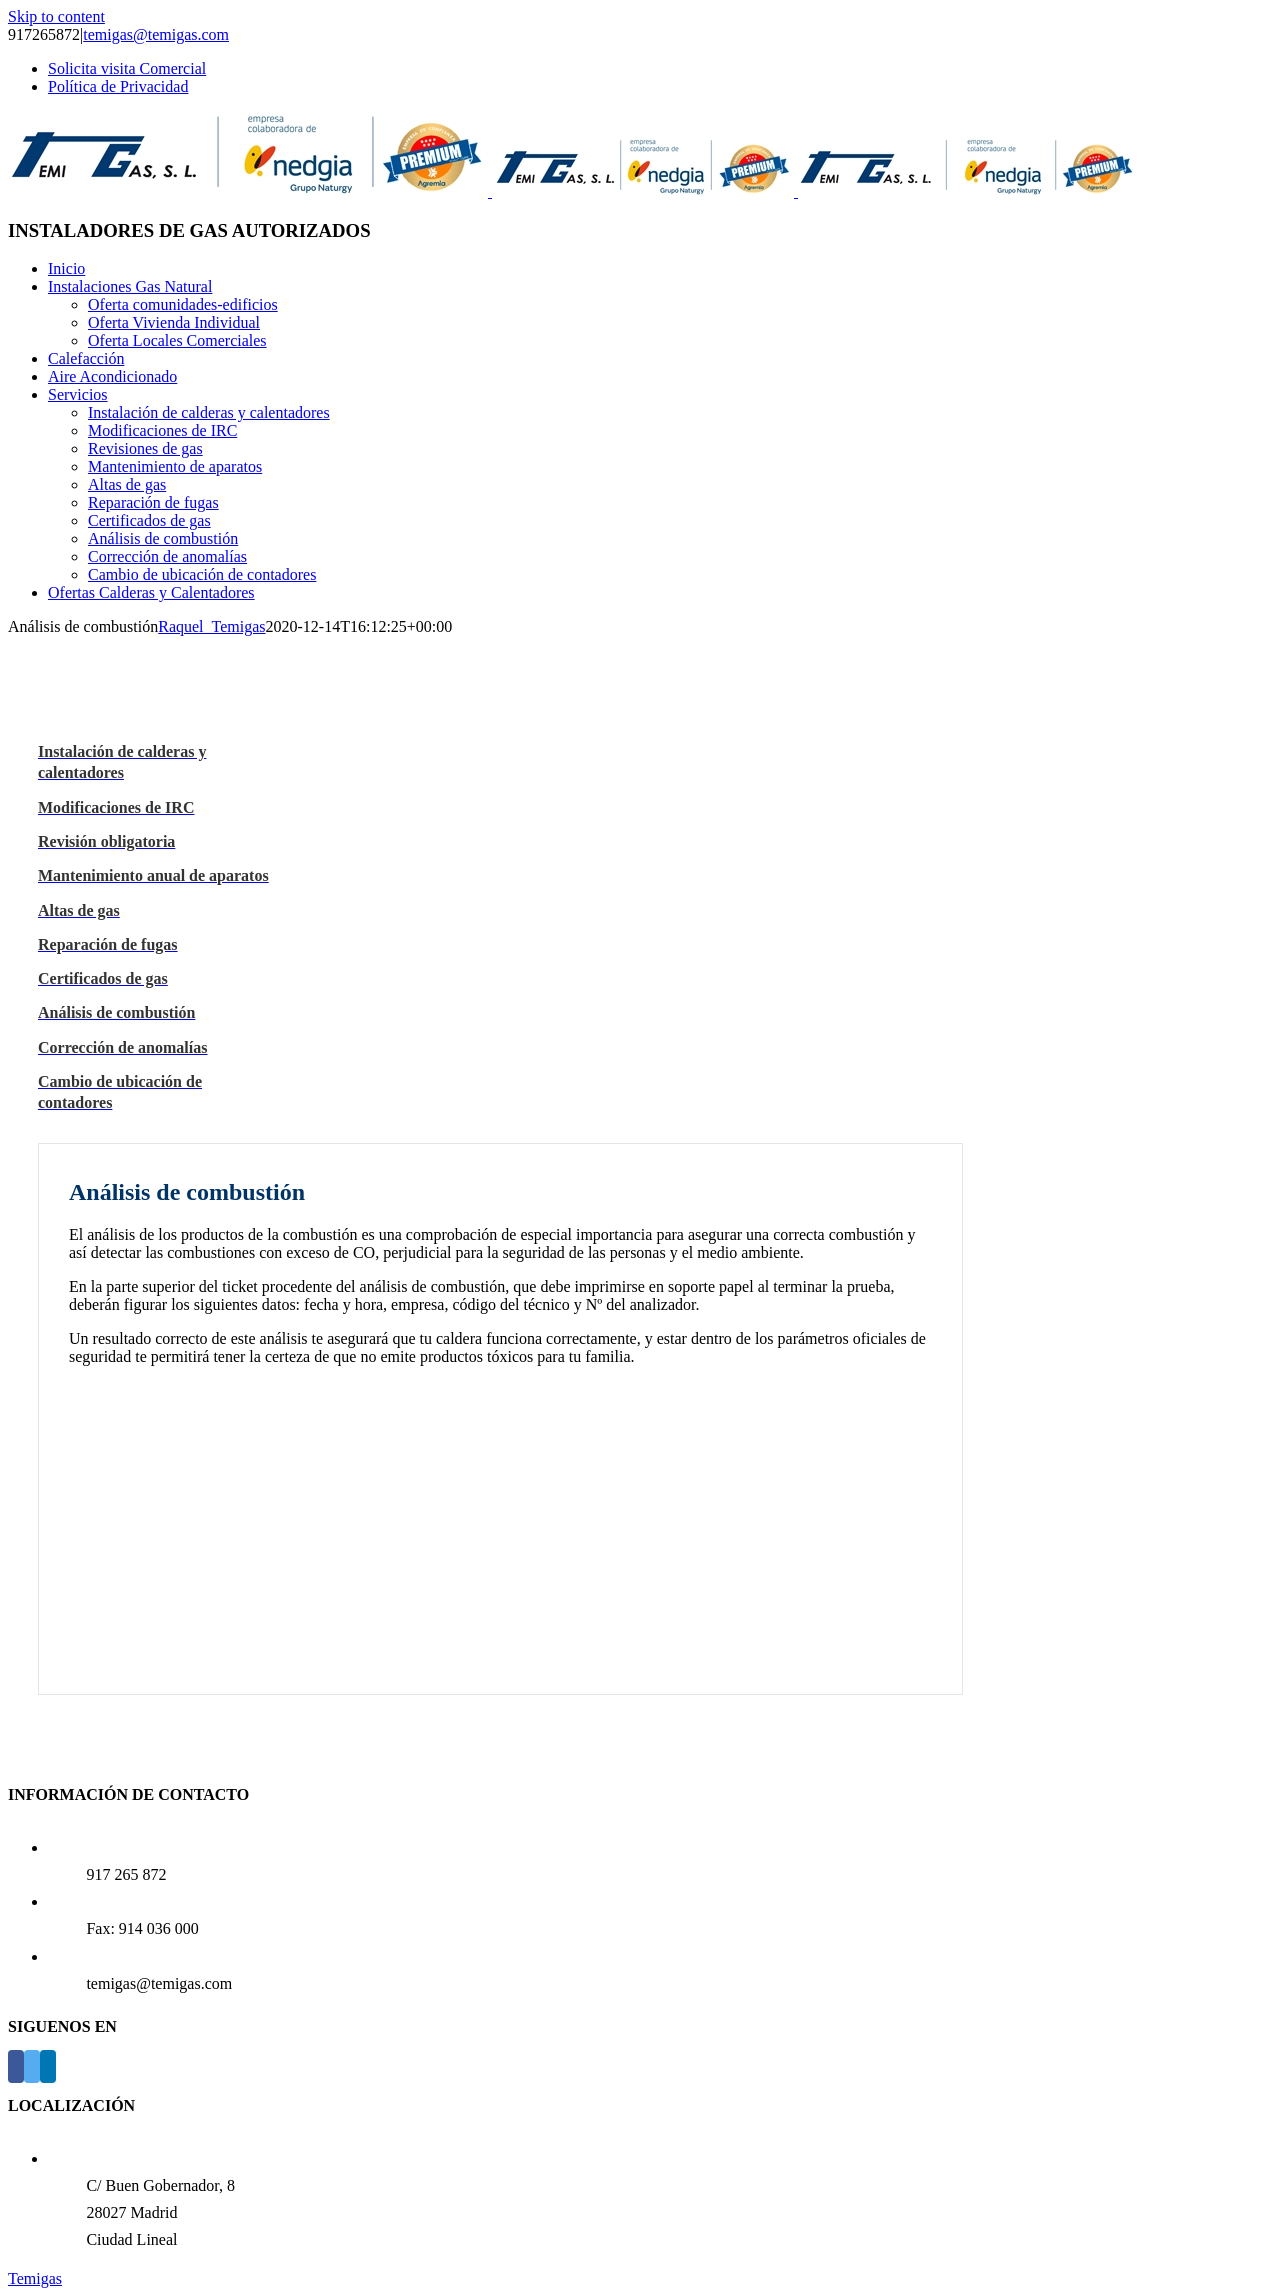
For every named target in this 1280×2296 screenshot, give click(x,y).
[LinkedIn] (48, 2066)
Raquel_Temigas (211, 626)
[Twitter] (32, 2066)
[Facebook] (16, 2066)
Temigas (35, 2278)
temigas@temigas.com (156, 34)
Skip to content (56, 16)
